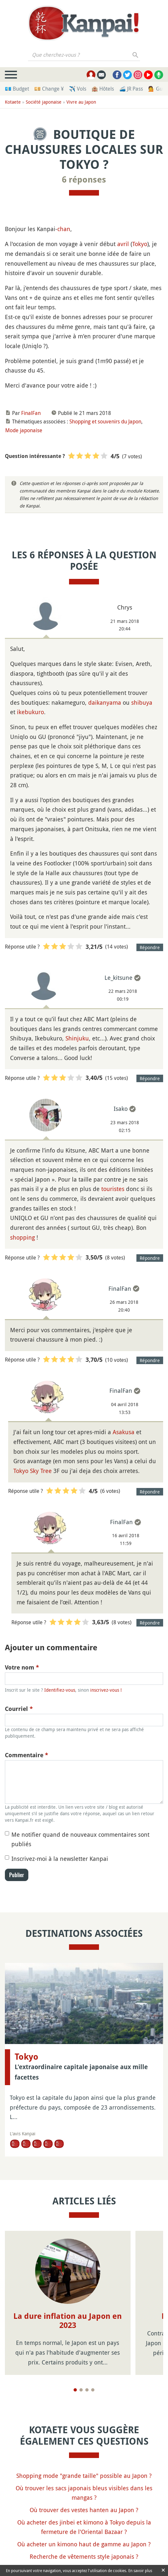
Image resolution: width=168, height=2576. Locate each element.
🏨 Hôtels (102, 88)
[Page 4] (92, 2390)
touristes (112, 1189)
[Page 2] (81, 2390)
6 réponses (84, 179)
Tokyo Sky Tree (32, 1471)
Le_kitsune (119, 977)
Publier (16, 1875)
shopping (22, 1237)
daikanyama (104, 702)
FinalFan (31, 413)
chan (63, 229)
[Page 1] (75, 2390)
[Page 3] (87, 2390)
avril (123, 244)
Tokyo (139, 244)
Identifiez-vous (59, 1690)
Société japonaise (44, 102)
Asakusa (123, 1432)
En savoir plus (140, 2570)
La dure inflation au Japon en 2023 (67, 2321)
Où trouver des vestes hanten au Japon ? (84, 2510)
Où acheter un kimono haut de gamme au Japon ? (84, 2544)
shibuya (141, 702)
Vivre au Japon (81, 102)
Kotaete (13, 102)
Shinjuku (77, 1038)
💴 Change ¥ (49, 88)
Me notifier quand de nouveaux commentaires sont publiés (80, 1839)
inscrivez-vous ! (106, 1690)
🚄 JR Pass (131, 88)
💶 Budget (17, 88)
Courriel (19, 1708)
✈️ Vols (77, 88)
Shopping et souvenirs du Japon (105, 421)
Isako (121, 1108)
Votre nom (22, 1667)
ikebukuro (30, 712)
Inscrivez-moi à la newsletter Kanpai (59, 1858)
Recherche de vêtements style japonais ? (84, 2556)
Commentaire (26, 1755)
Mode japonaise (23, 430)
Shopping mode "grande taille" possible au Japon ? (84, 2476)
